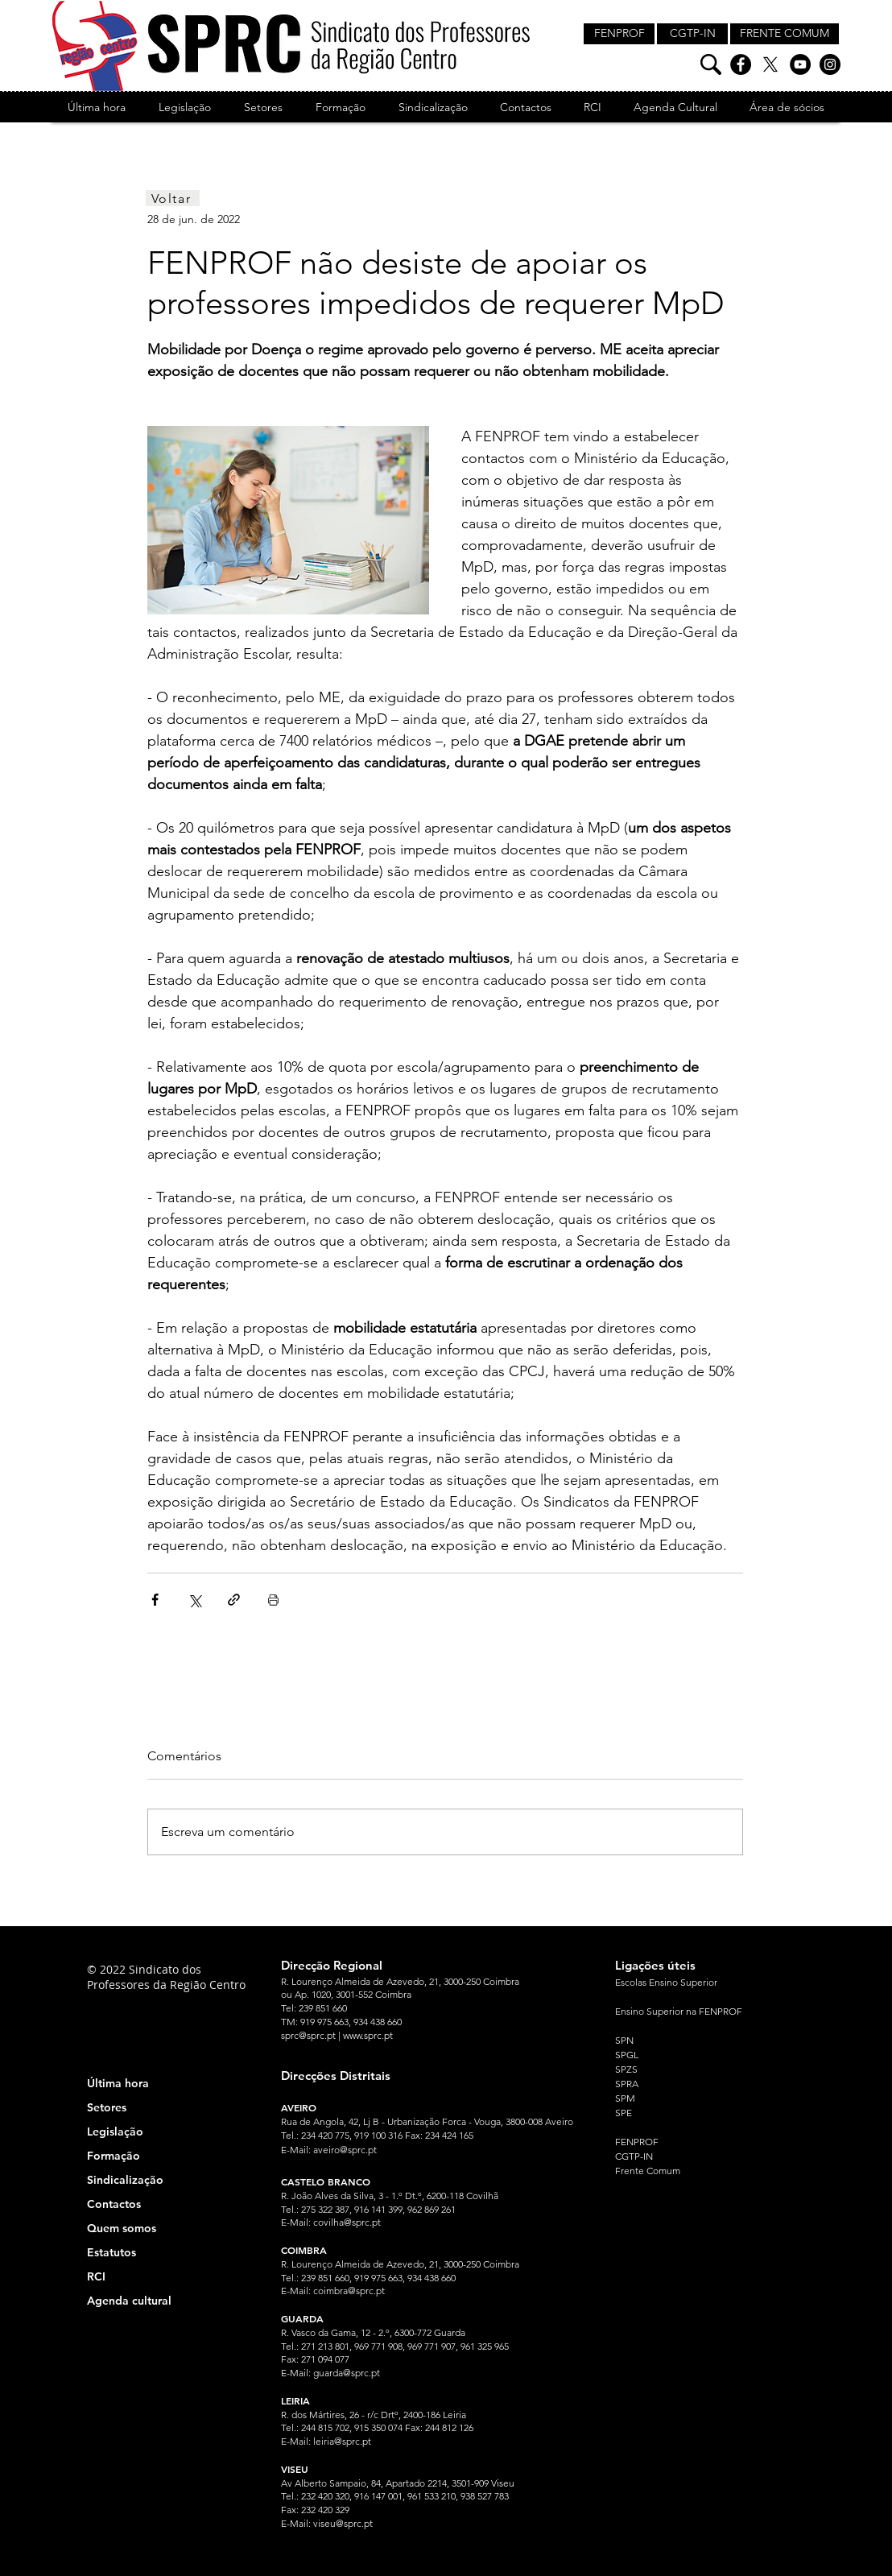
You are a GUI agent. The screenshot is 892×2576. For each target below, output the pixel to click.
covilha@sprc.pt (347, 2222)
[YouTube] (800, 64)
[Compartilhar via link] (234, 1599)
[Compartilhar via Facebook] (155, 1599)
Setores (106, 2107)
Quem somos (121, 2228)
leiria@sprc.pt (342, 2441)
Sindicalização (125, 2180)
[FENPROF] (619, 34)
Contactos (114, 2204)
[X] (770, 64)
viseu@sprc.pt (343, 2523)
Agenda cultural (129, 2300)
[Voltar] (173, 198)
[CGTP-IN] (692, 34)
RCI (96, 2276)
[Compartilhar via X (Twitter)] (194, 1599)
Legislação (115, 2131)
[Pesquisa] (710, 64)
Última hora (118, 2083)
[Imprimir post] (273, 1599)
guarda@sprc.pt (346, 2373)
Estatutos (111, 2252)
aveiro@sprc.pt (345, 2150)
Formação (113, 2155)
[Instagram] (830, 64)
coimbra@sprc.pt (349, 2290)
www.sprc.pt (368, 2035)
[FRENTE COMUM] (784, 34)
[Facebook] (740, 64)
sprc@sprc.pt (308, 2035)
